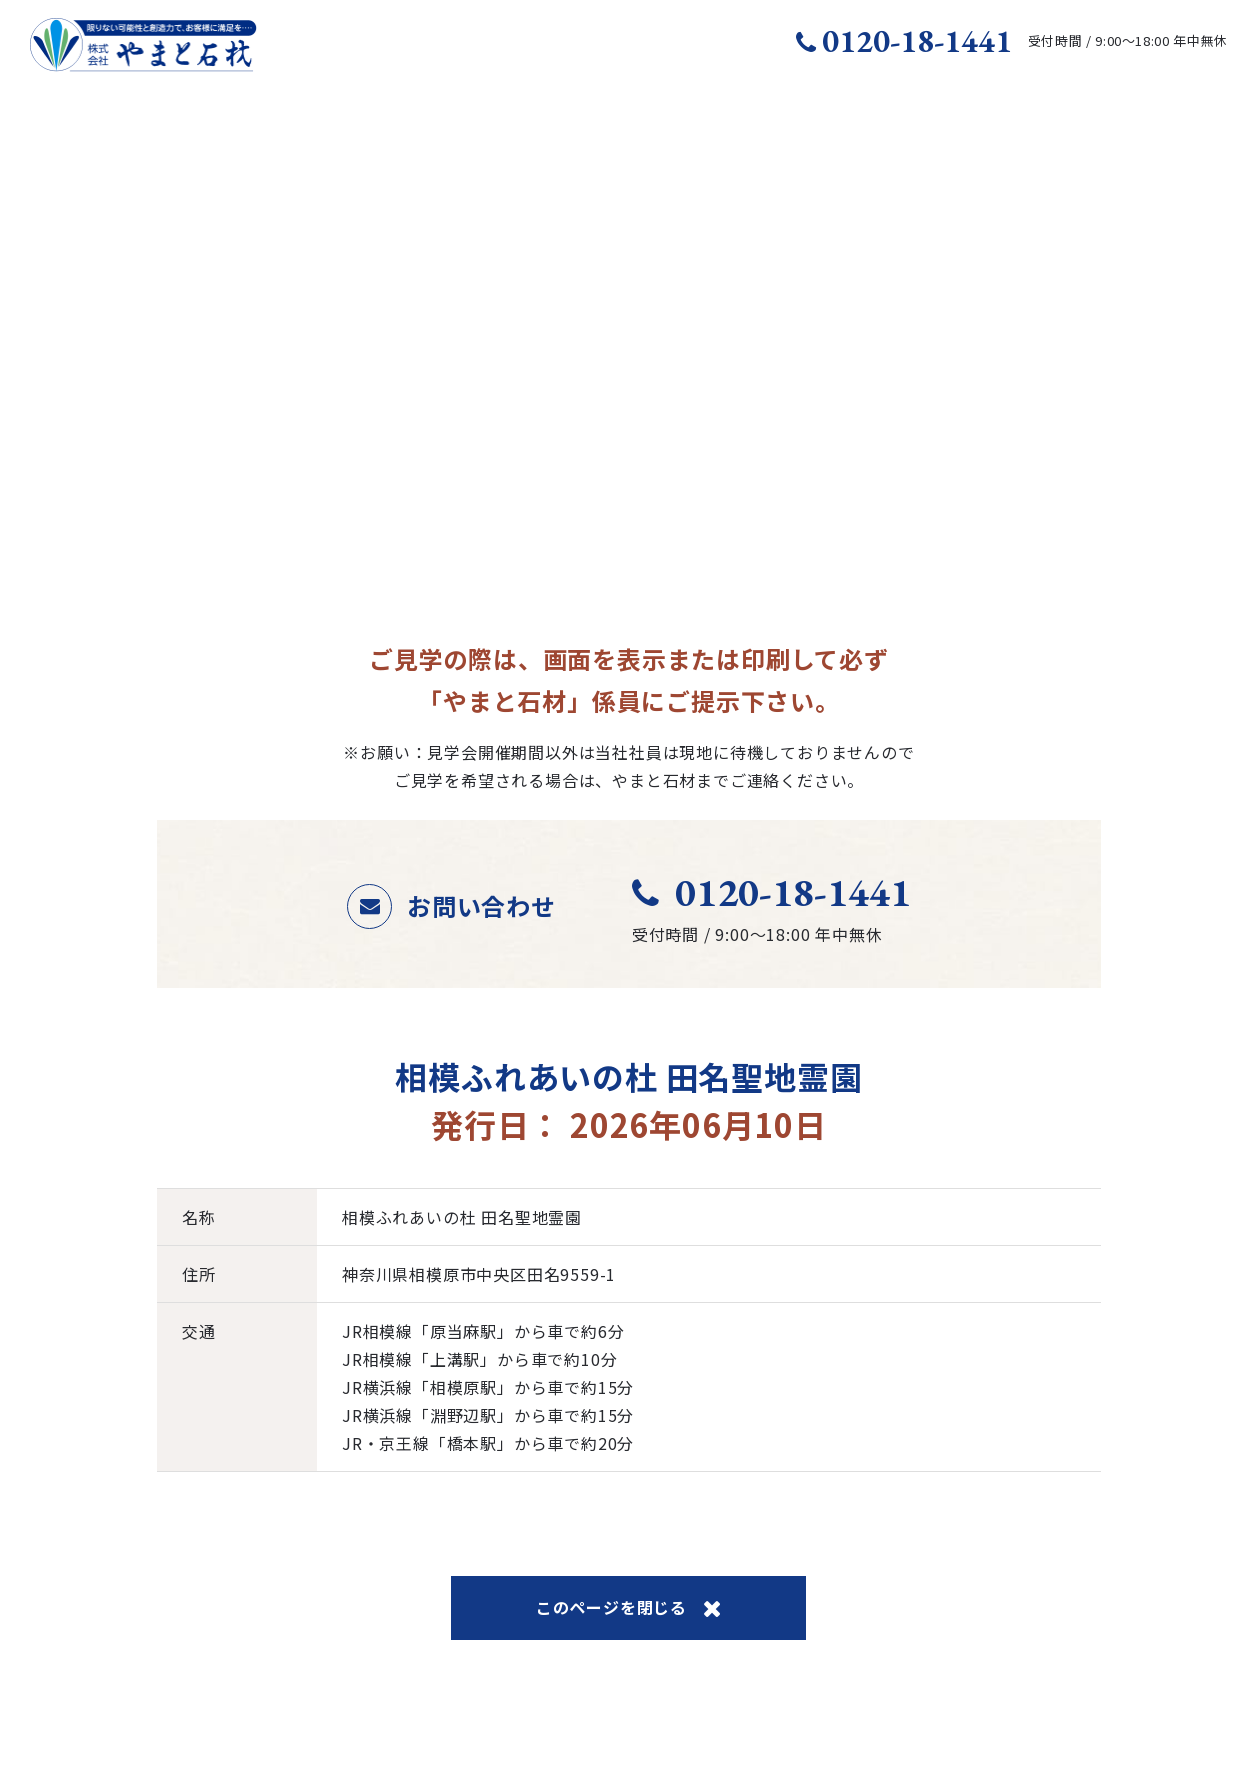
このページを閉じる (629, 1607)
